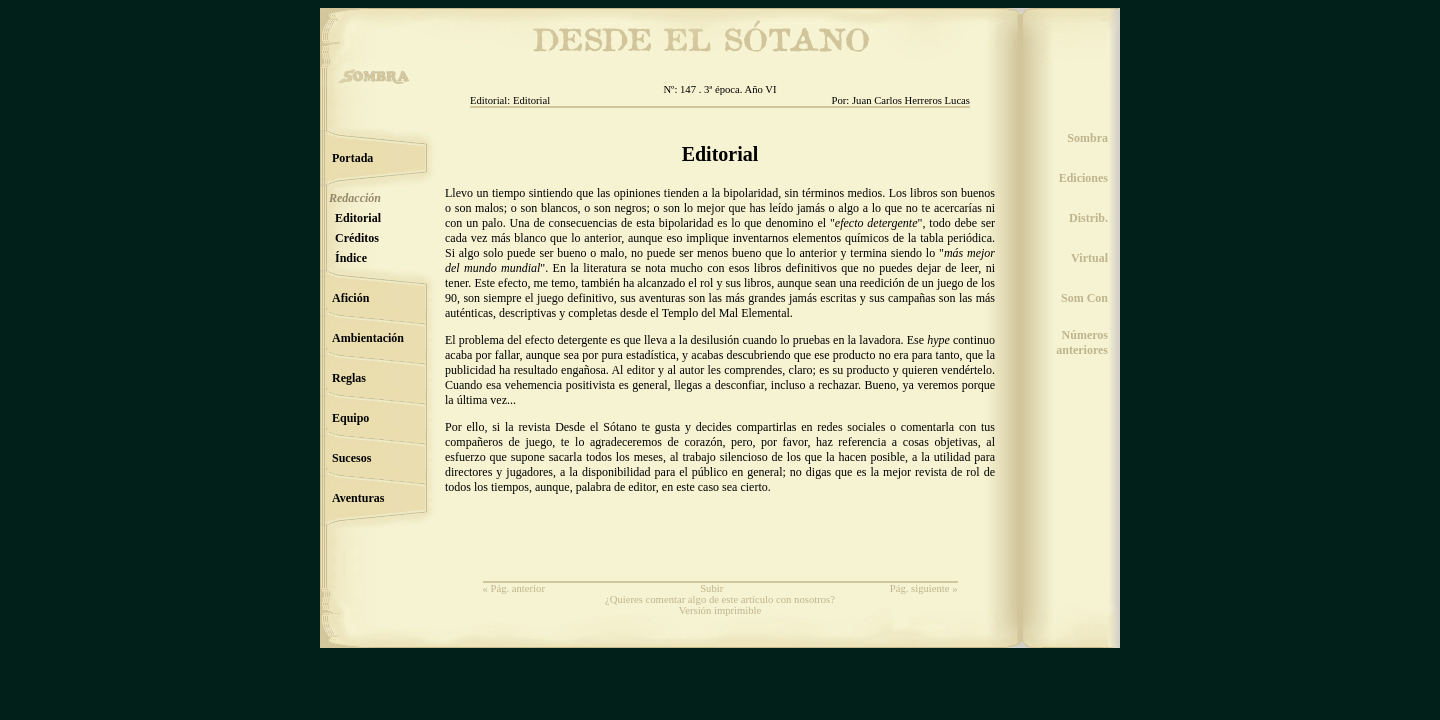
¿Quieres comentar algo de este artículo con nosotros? (720, 599)
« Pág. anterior (514, 588)
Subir (711, 588)
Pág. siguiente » (924, 588)
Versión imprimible (720, 610)
